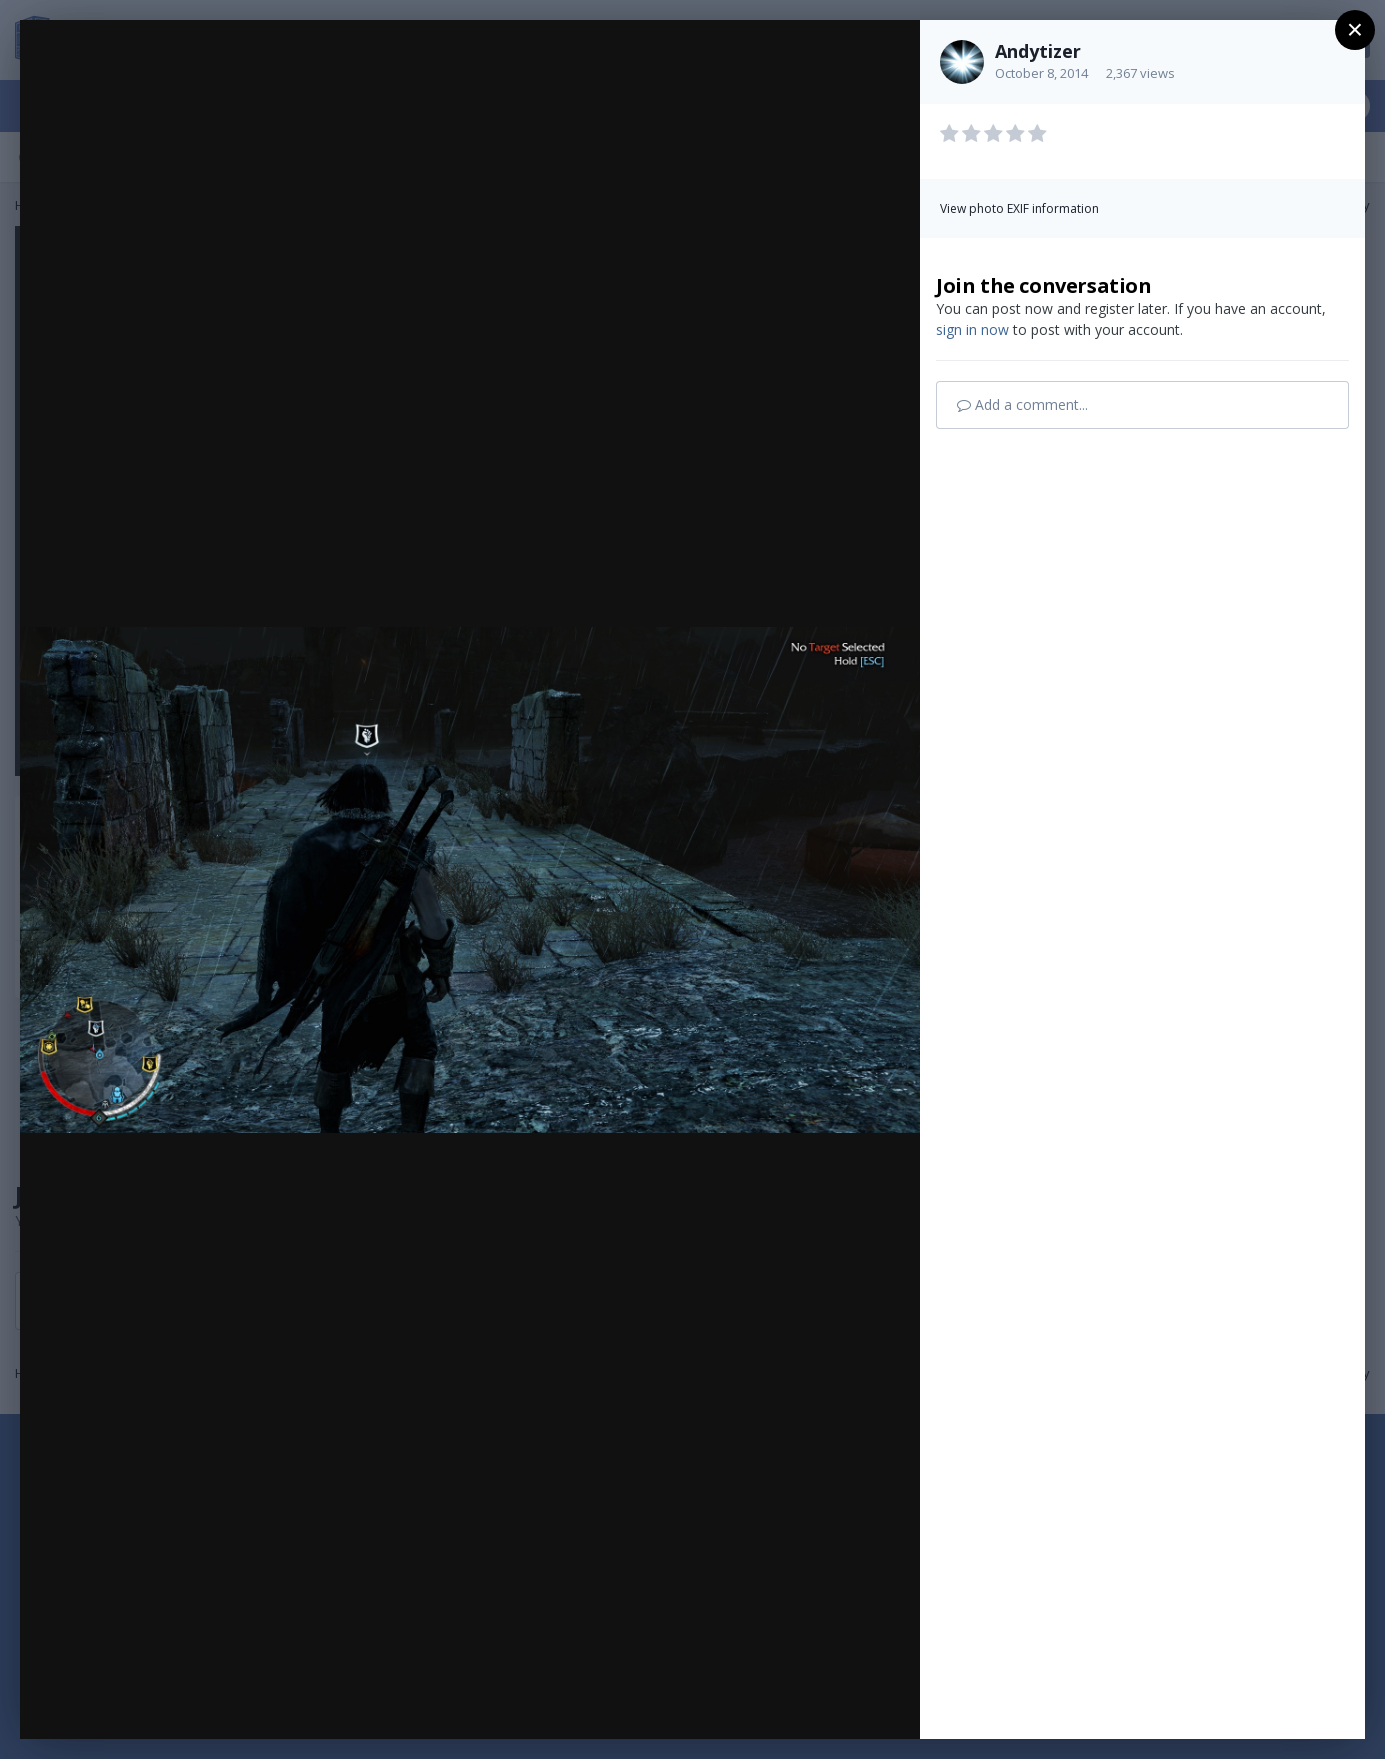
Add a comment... (1022, 404)
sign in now (972, 329)
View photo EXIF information (1019, 208)
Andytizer (1038, 51)
